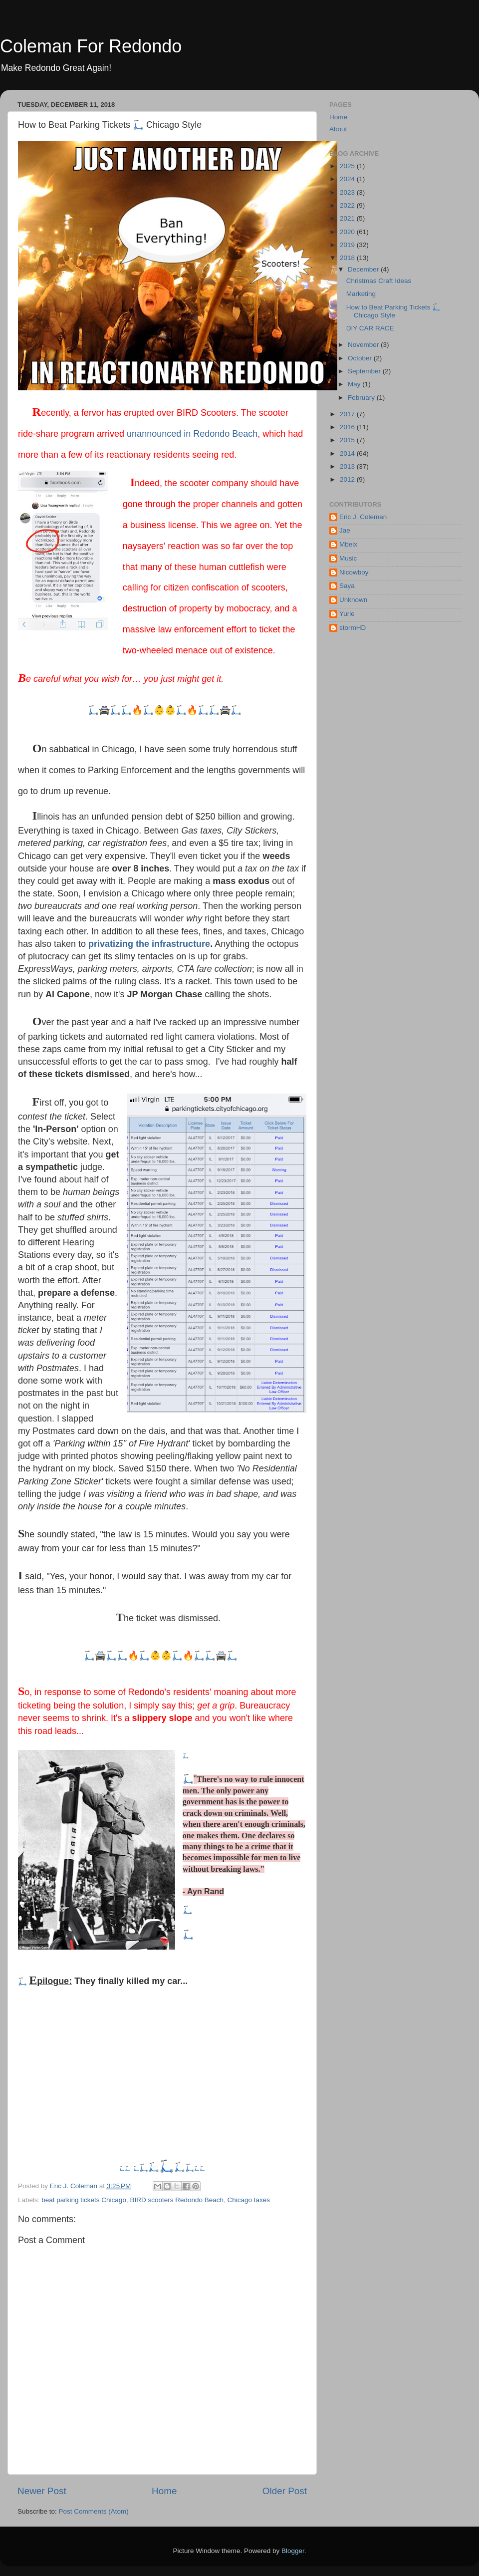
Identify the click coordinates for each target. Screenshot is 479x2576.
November (364, 344)
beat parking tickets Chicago (83, 2200)
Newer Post (41, 2491)
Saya (347, 585)
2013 (348, 466)
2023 (348, 192)
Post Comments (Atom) (94, 2511)
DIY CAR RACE (370, 328)
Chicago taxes (249, 2200)
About (338, 129)
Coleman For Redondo (91, 46)
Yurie (347, 613)
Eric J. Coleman (363, 517)
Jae (344, 530)
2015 (348, 440)
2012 (348, 479)
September (365, 371)
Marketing (361, 293)
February (362, 397)
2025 (348, 166)
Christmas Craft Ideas (379, 281)
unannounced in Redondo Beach (192, 434)
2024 (348, 179)
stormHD (352, 627)
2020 (348, 232)
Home (164, 2491)
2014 (348, 453)
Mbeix (348, 544)
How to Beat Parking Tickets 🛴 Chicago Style (393, 311)
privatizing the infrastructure (149, 944)
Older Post (284, 2491)
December (364, 269)
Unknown (353, 599)
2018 (348, 258)
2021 (348, 218)
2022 (348, 205)
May (355, 384)
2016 (348, 427)
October (361, 358)
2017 (348, 414)
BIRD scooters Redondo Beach (177, 2200)
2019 (348, 245)
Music (348, 558)
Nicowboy (354, 572)
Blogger (292, 2551)
